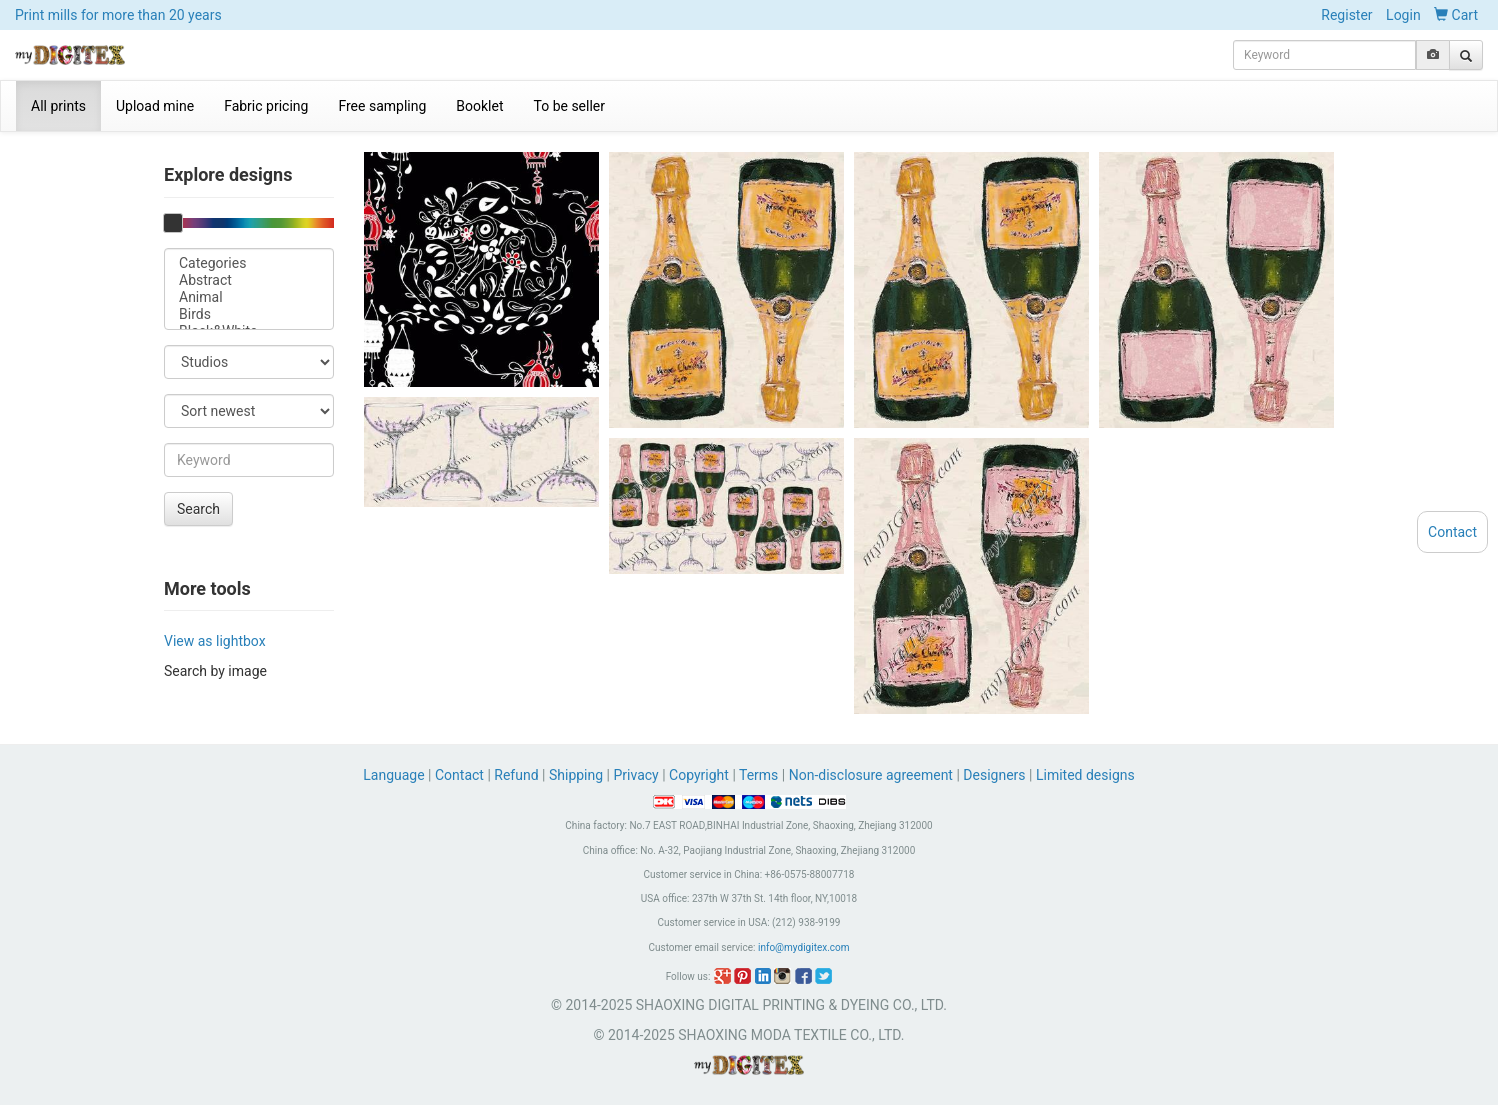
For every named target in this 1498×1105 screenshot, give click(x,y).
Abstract (249, 280)
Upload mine (155, 106)
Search (198, 509)
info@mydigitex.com (804, 947)
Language (395, 775)
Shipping (576, 775)
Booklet (479, 106)
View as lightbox (215, 641)
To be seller (570, 106)
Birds (249, 314)
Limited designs (1085, 775)
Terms (758, 775)
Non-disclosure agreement (871, 775)
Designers (994, 775)
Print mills (118, 15)
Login (1403, 15)
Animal (249, 297)
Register (1346, 15)
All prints (58, 106)
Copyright (699, 775)
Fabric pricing (266, 106)
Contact (459, 775)
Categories (249, 263)
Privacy (635, 775)
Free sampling (382, 106)
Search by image (215, 671)
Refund (516, 775)
